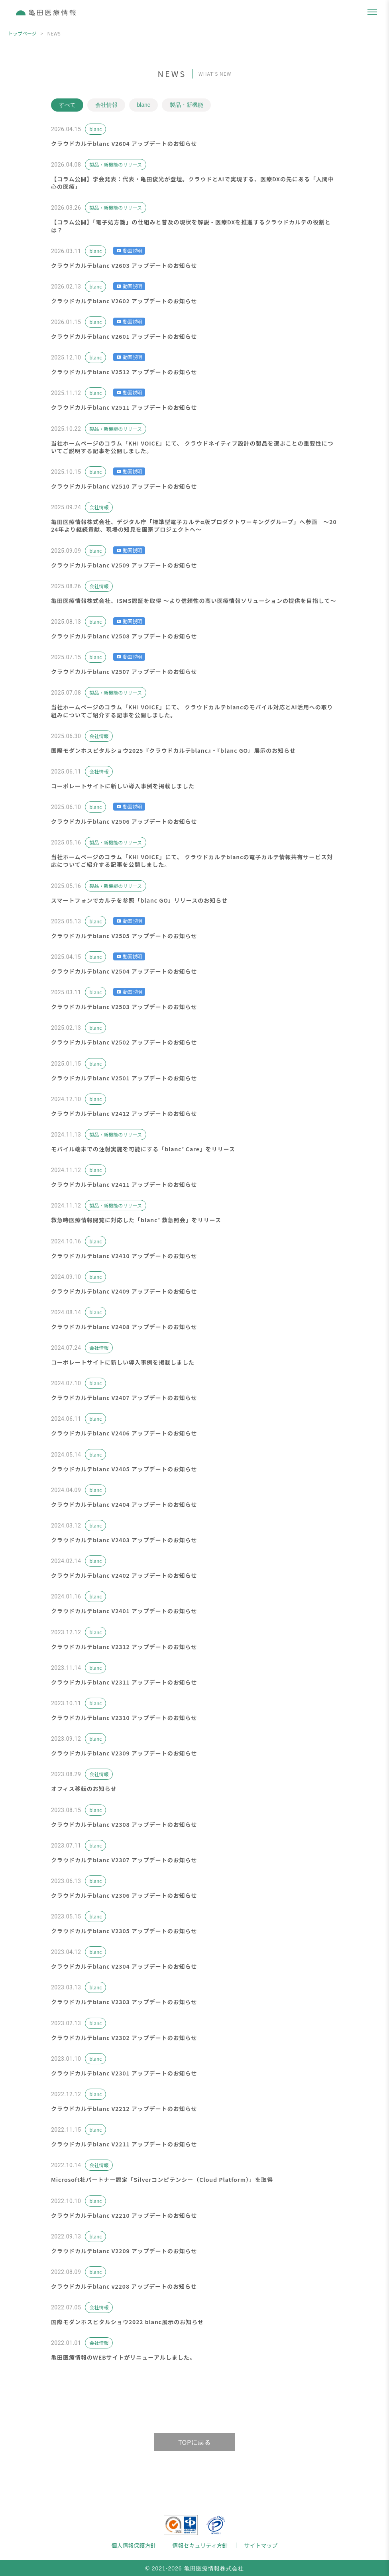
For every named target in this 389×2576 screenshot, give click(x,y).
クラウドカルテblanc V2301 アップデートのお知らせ (124, 2073)
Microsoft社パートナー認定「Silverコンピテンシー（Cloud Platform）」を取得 (162, 2180)
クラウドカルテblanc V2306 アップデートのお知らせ (124, 1895)
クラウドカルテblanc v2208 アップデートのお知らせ (124, 2286)
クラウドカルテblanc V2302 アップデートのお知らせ (124, 2038)
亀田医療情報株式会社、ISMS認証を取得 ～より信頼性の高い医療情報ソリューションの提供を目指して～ (193, 601)
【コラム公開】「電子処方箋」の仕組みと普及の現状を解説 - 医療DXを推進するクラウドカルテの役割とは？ (191, 226)
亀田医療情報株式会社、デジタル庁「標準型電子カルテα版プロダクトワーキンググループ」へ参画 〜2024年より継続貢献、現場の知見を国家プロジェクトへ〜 (194, 525)
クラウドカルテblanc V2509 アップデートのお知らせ (124, 565)
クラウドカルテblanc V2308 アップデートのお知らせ (124, 1824)
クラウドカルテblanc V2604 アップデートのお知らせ (124, 143)
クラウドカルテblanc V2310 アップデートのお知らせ (124, 1718)
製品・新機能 (187, 105)
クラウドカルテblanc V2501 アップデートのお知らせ (124, 1078)
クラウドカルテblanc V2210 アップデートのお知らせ (124, 2215)
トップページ (22, 33)
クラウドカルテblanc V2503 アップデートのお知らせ (124, 1007)
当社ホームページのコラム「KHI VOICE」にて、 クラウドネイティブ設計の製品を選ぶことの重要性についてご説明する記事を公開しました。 (192, 447)
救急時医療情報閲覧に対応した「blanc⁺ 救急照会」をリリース (136, 1220)
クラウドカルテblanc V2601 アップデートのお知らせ (124, 336)
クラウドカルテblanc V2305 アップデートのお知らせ (124, 1931)
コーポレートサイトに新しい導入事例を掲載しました (122, 786)
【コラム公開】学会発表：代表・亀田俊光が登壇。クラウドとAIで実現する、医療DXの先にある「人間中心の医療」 (192, 182)
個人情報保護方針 (133, 2545)
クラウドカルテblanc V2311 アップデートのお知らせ (124, 1682)
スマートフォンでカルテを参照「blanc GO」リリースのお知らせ (139, 900)
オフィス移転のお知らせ (83, 1789)
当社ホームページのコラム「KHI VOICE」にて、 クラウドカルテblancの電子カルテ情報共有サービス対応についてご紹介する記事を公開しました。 (192, 860)
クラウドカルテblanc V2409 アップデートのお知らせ (124, 1291)
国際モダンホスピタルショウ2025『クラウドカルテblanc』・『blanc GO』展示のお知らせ (173, 750)
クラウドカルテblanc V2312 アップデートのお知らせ (124, 1647)
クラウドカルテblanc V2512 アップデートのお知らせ (124, 372)
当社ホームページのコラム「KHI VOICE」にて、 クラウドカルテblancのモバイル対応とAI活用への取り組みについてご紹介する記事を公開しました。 (192, 711)
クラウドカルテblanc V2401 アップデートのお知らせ (124, 1611)
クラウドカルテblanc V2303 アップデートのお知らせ (124, 2002)
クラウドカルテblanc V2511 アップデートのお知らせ (124, 408)
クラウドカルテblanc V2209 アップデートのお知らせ (124, 2251)
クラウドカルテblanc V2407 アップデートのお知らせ (124, 1398)
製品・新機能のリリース (115, 164)
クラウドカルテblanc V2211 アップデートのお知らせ (124, 2144)
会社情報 (107, 105)
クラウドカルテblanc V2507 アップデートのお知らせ (124, 671)
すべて (67, 105)
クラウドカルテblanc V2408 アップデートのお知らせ (124, 1327)
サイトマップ (261, 2545)
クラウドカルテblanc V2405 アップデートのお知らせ (124, 1469)
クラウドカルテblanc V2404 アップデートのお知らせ (124, 1504)
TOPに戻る (194, 2442)
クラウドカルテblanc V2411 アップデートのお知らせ (124, 1184)
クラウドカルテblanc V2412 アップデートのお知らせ (124, 1113)
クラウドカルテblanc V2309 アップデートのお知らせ (124, 1753)
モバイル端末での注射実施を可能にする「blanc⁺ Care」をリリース (143, 1149)
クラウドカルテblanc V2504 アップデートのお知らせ (124, 971)
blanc (144, 105)
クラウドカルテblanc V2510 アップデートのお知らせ (124, 486)
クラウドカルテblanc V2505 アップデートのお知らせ (124, 936)
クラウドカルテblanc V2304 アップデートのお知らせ (124, 1966)
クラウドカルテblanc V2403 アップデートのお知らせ (124, 1540)
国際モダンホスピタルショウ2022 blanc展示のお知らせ (127, 2322)
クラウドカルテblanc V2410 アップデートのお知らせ (124, 1256)
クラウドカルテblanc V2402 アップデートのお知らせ (124, 1575)
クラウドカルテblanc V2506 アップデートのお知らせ (124, 821)
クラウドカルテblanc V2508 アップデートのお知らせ (124, 636)
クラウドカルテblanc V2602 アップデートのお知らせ (124, 301)
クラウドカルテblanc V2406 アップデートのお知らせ (124, 1433)
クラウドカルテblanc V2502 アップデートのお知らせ (124, 1042)
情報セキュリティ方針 (200, 2545)
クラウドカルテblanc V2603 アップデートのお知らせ (124, 265)
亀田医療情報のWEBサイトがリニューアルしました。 (123, 2357)
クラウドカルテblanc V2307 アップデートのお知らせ (124, 1860)
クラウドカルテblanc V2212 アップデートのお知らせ (124, 2109)
